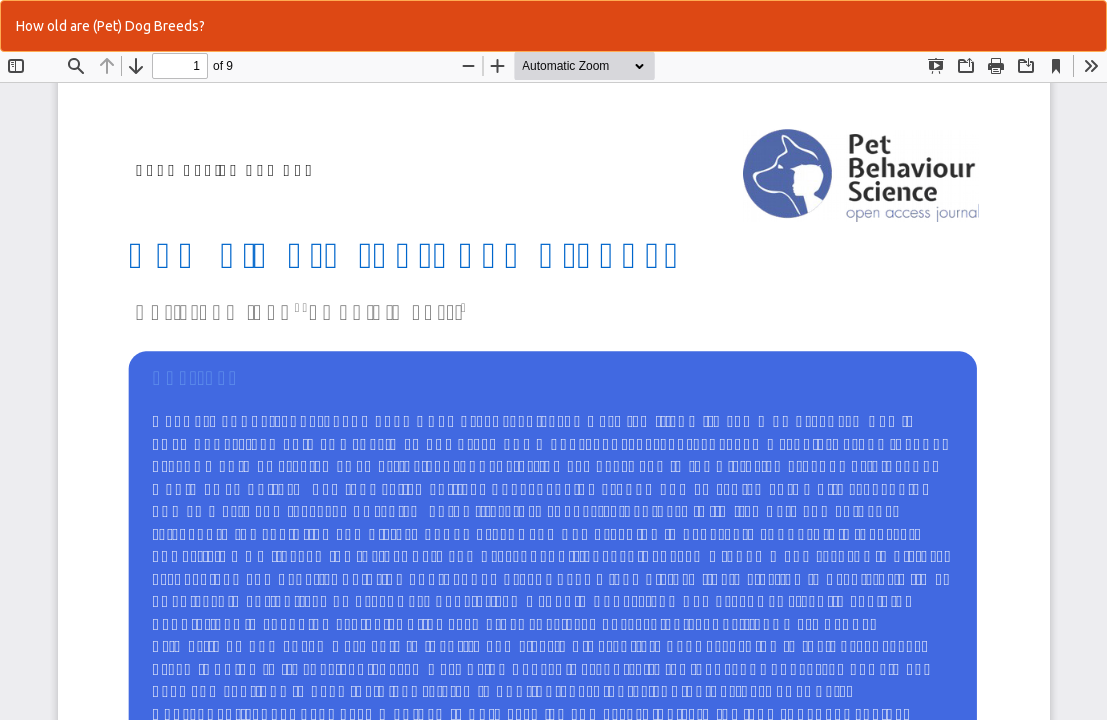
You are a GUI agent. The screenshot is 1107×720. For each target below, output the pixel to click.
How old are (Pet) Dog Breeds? (110, 26)
